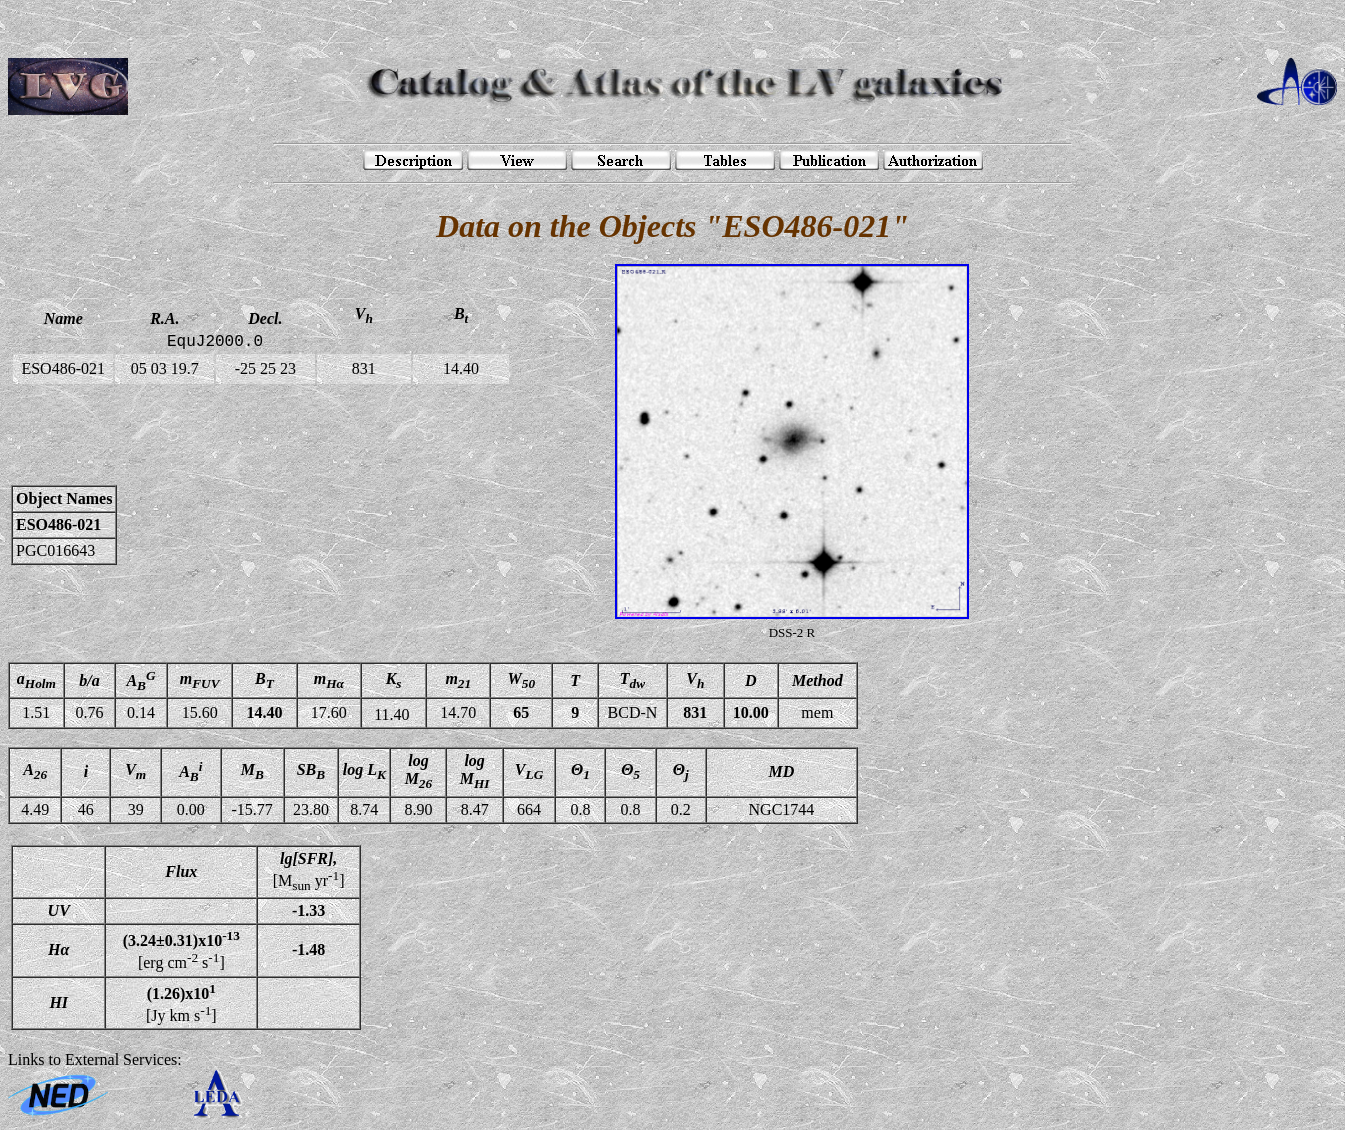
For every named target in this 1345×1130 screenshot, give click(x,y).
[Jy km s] (181, 1003)
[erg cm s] (181, 950)
